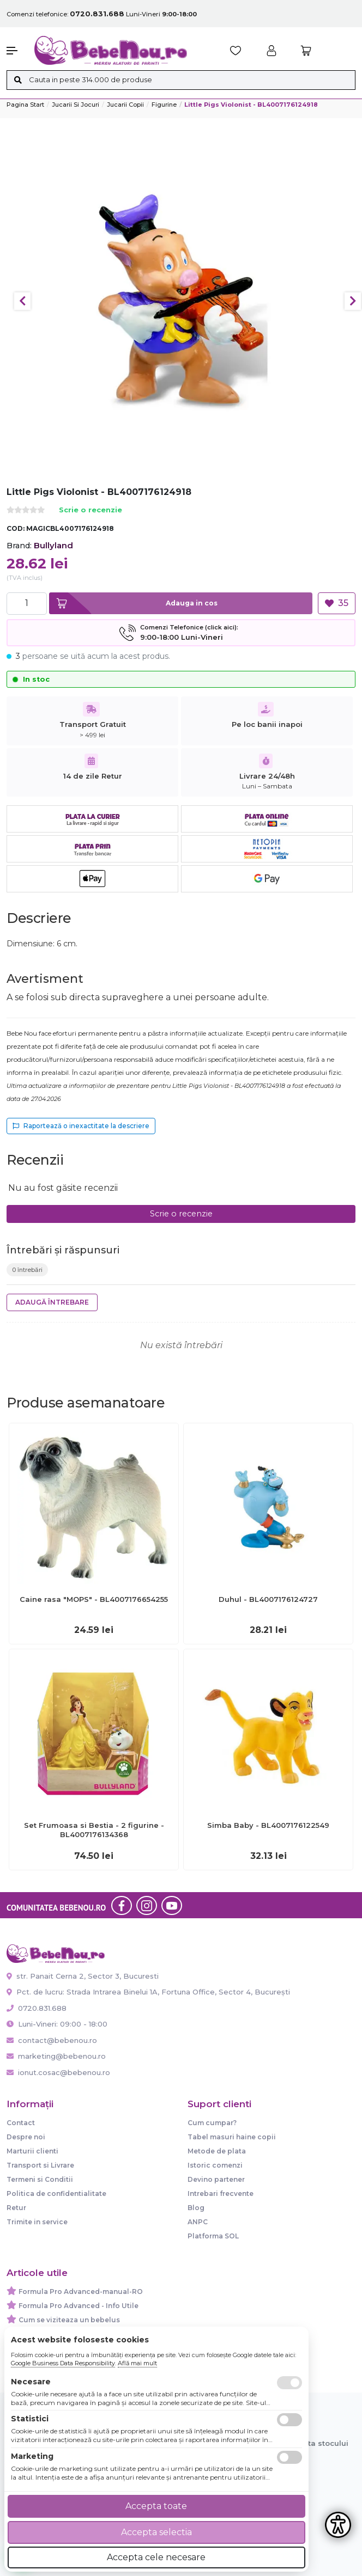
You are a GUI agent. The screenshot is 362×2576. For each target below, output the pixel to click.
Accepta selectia (156, 2532)
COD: (16, 528)
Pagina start (25, 104)
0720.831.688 (37, 2008)
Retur (16, 2208)
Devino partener (216, 2179)
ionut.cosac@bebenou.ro (58, 2072)
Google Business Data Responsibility (63, 2363)
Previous (22, 301)
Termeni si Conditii (40, 2179)
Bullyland (53, 545)
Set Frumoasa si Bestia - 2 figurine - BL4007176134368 (94, 1830)
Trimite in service (37, 2222)
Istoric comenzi (215, 2165)
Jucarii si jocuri (75, 104)
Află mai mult (137, 2363)
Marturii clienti (32, 2151)
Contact (21, 2123)
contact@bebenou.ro (52, 2040)
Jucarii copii (125, 104)
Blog (196, 2208)
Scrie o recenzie (90, 510)
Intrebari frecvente (221, 2193)
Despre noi (26, 2137)
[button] (15, 50)
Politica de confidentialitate (56, 2193)
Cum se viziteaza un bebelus (69, 2320)
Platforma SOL (213, 2236)
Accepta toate (156, 2506)
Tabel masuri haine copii (232, 2137)
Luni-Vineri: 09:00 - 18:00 (57, 2024)
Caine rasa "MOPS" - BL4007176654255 (94, 1599)
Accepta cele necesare (156, 2557)
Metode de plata (217, 2151)
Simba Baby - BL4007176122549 (268, 1825)
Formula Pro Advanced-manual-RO (81, 2291)
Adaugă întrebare (52, 1302)
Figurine (164, 104)
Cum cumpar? (212, 2123)
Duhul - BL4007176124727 (268, 1599)
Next (353, 301)
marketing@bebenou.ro (56, 2056)
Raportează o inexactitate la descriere (81, 1126)
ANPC (198, 2222)
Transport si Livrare (40, 2165)
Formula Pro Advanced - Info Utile (78, 2306)
